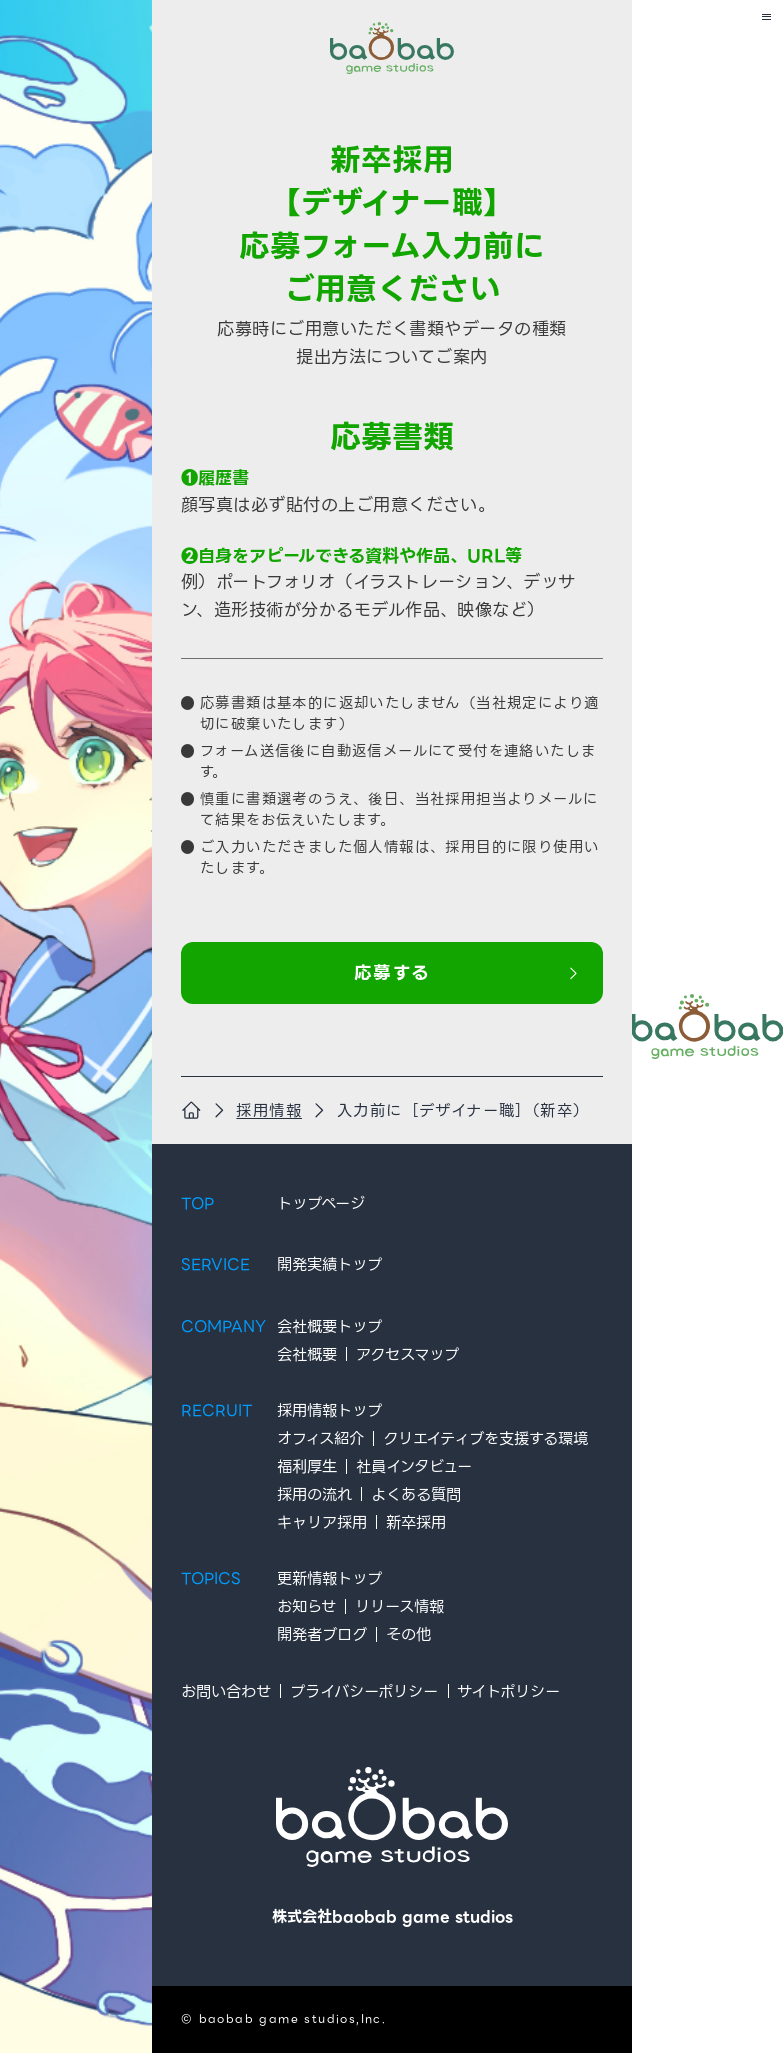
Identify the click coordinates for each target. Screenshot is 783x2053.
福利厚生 (306, 1466)
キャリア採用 (321, 1521)
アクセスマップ (406, 1354)
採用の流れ (313, 1494)
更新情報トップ (328, 1578)
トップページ (320, 1203)
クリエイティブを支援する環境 (484, 1438)
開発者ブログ (321, 1634)
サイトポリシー (508, 1690)
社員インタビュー (413, 1466)
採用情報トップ (328, 1410)
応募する (467, 974)
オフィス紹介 (319, 1438)
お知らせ (305, 1606)
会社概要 (306, 1354)
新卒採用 (415, 1521)
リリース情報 (398, 1606)
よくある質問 (415, 1494)
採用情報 (269, 1110)
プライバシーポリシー (363, 1690)
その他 (407, 1634)
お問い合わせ (225, 1690)
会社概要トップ (328, 1326)
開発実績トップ (328, 1264)
